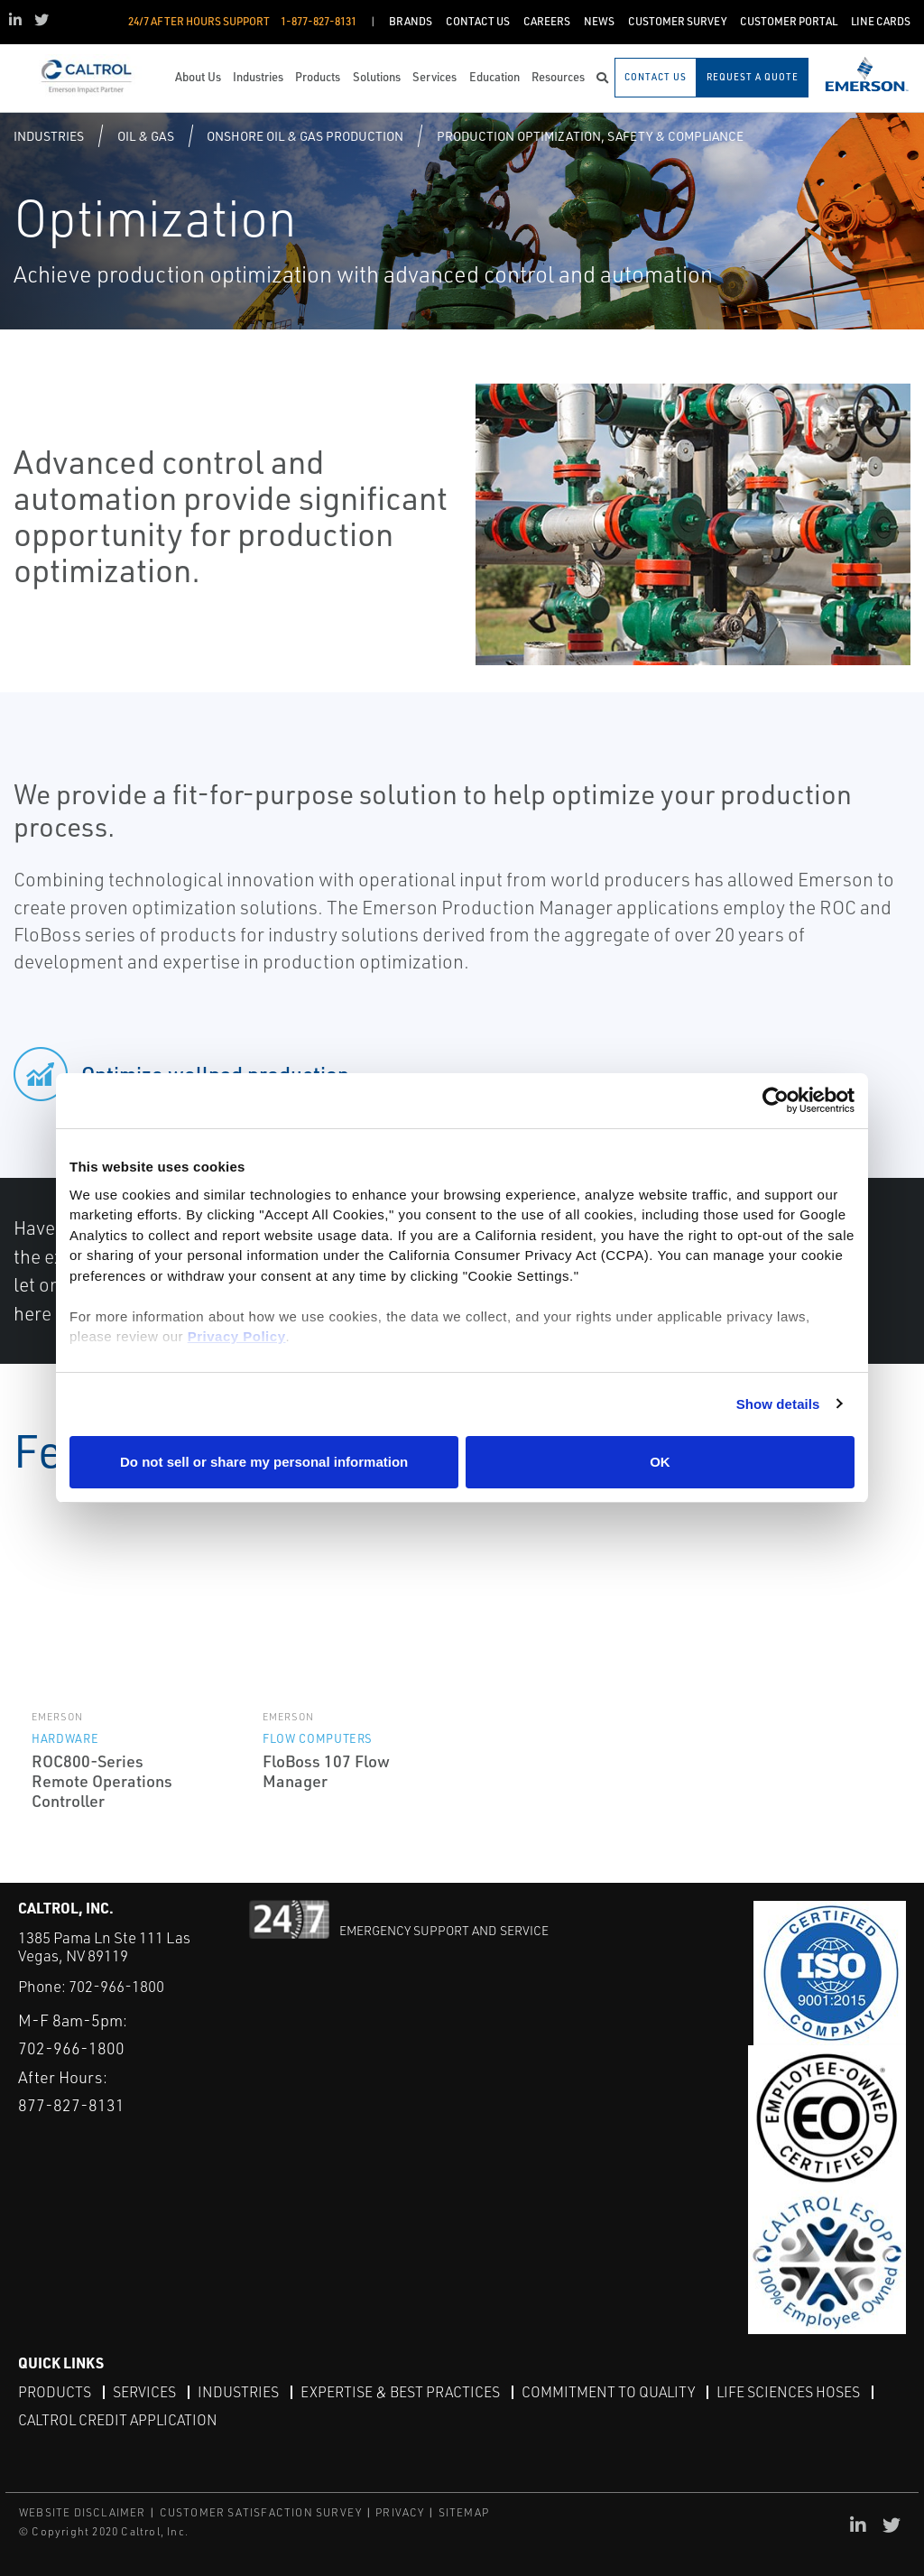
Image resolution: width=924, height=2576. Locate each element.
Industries (49, 136)
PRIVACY (399, 2512)
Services (144, 2392)
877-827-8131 (71, 2105)
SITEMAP (464, 2512)
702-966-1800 (116, 1986)
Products (54, 2392)
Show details (778, 1404)
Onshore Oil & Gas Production (305, 136)
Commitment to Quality (608, 2392)
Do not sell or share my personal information (264, 1461)
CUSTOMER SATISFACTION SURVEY (261, 2512)
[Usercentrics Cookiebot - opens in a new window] (776, 1101)
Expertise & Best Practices (400, 2392)
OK (660, 1461)
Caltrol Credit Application (117, 2420)
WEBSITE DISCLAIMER (82, 2512)
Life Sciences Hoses (788, 2392)
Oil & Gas (145, 136)
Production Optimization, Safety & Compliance (590, 136)
